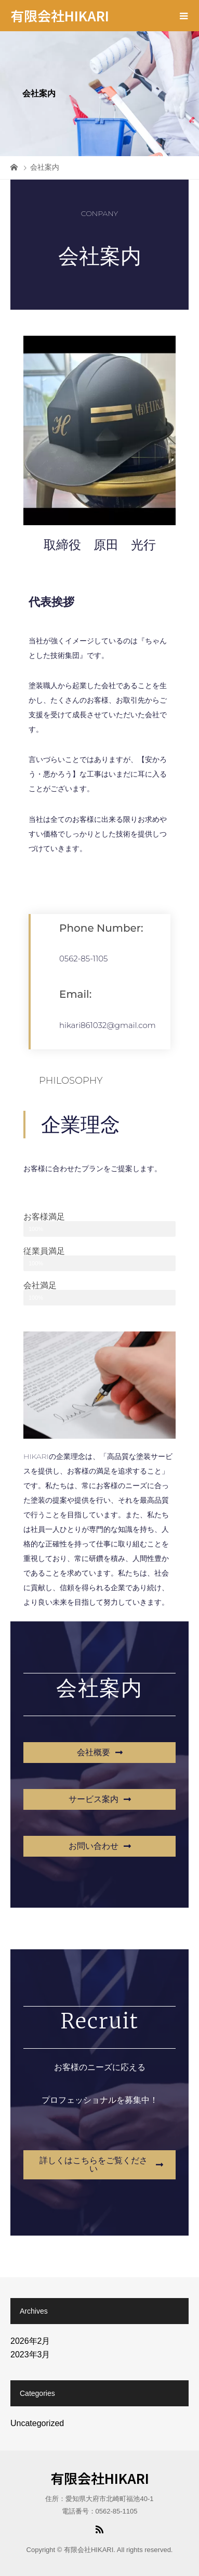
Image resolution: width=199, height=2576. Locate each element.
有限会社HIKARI (59, 15)
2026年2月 (30, 2341)
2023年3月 (30, 2354)
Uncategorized (37, 2423)
